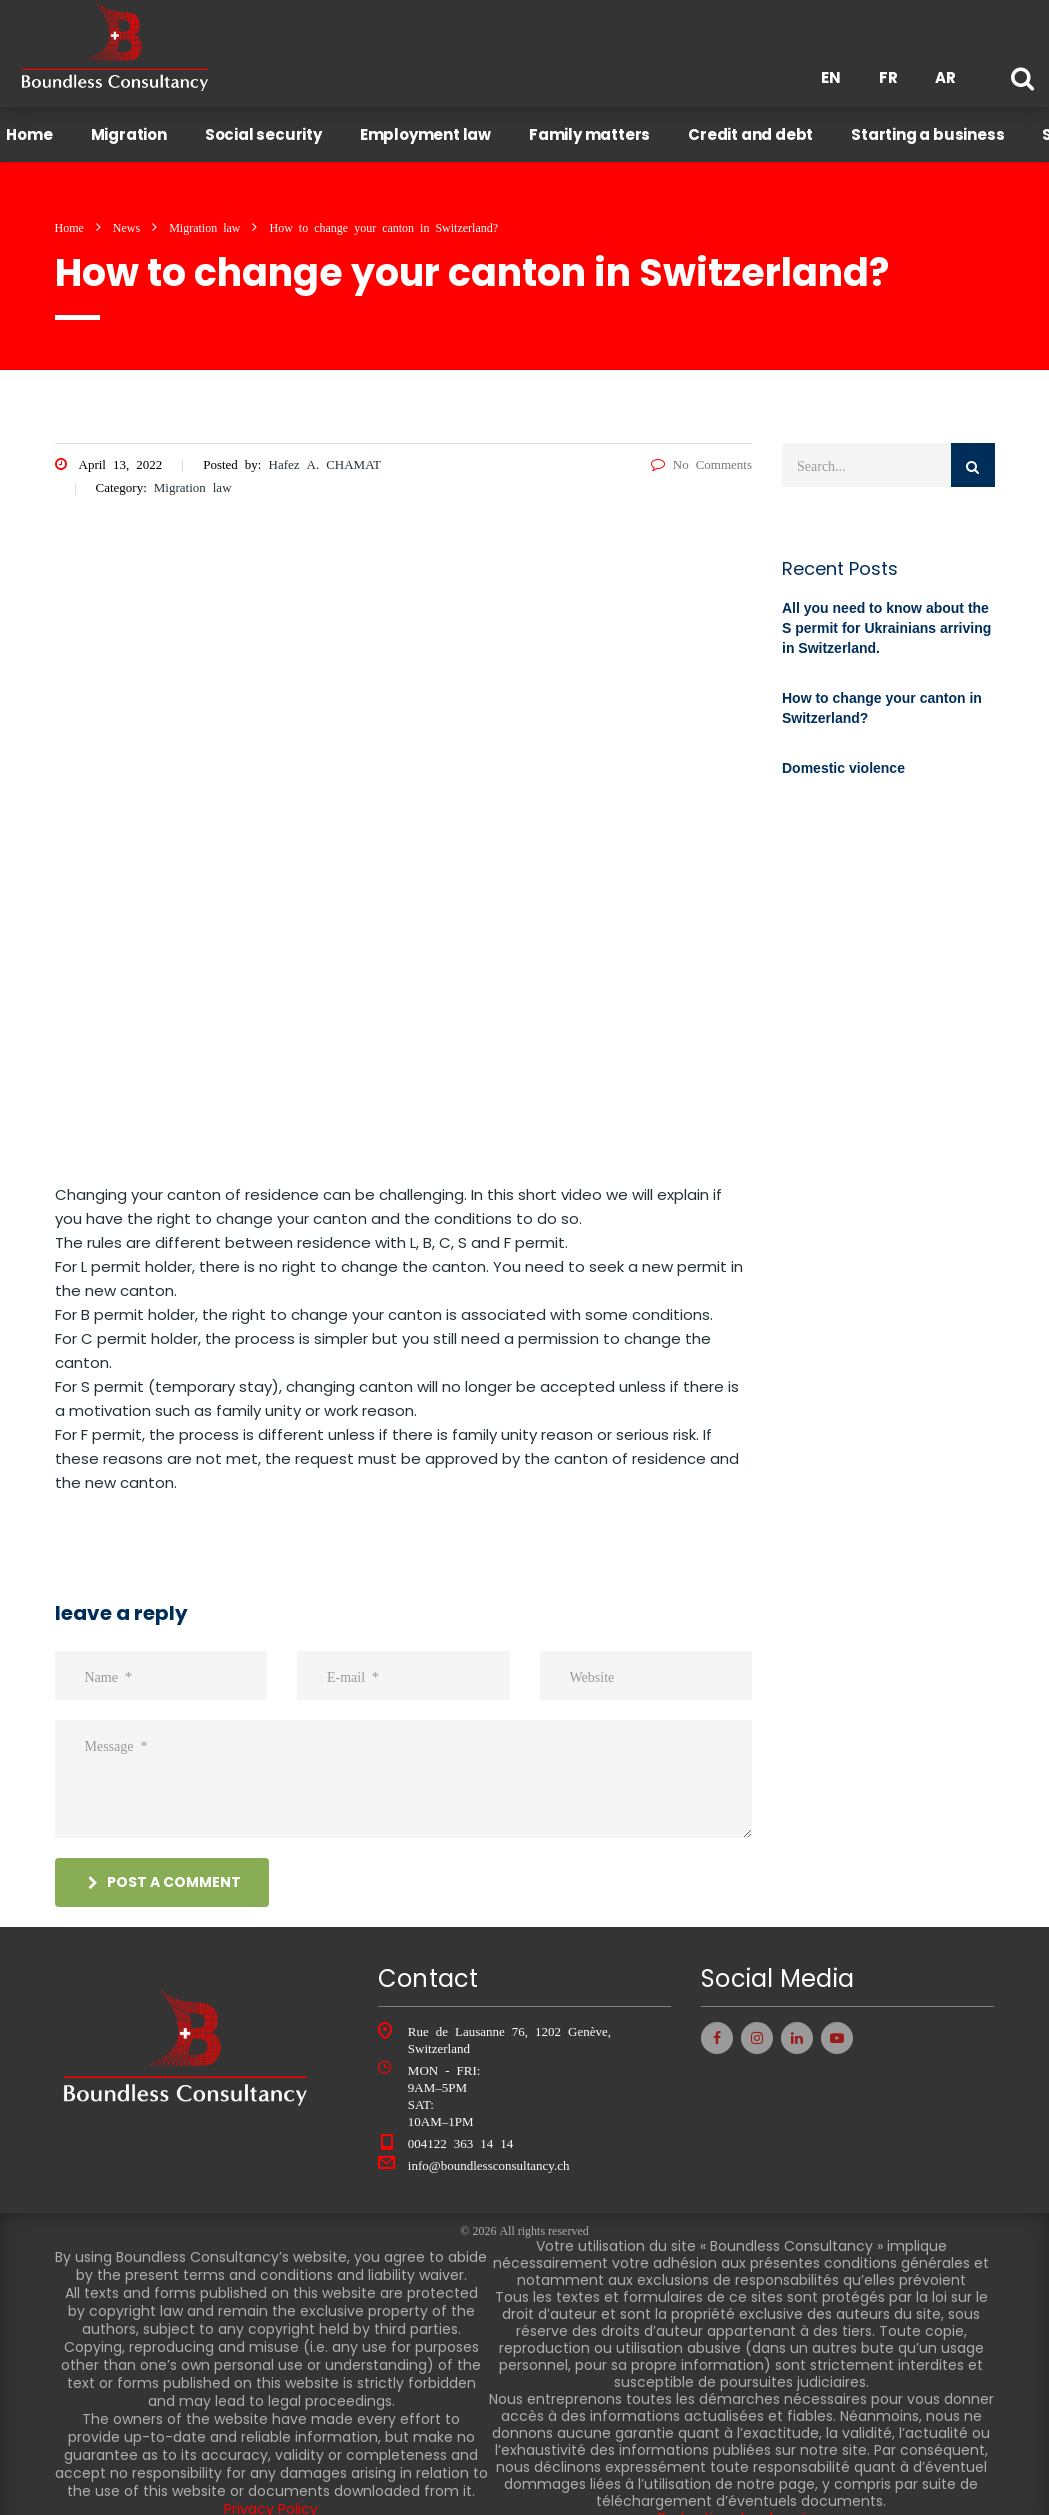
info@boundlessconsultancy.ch (489, 2147)
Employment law (433, 125)
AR (945, 77)
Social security (271, 125)
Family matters (598, 125)
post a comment (164, 1865)
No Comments (701, 446)
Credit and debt (759, 125)
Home (38, 125)
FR (888, 77)
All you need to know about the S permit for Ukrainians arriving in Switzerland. (886, 611)
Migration (137, 125)
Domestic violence (843, 751)
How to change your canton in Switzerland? (882, 691)
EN (831, 77)
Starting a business (936, 125)
